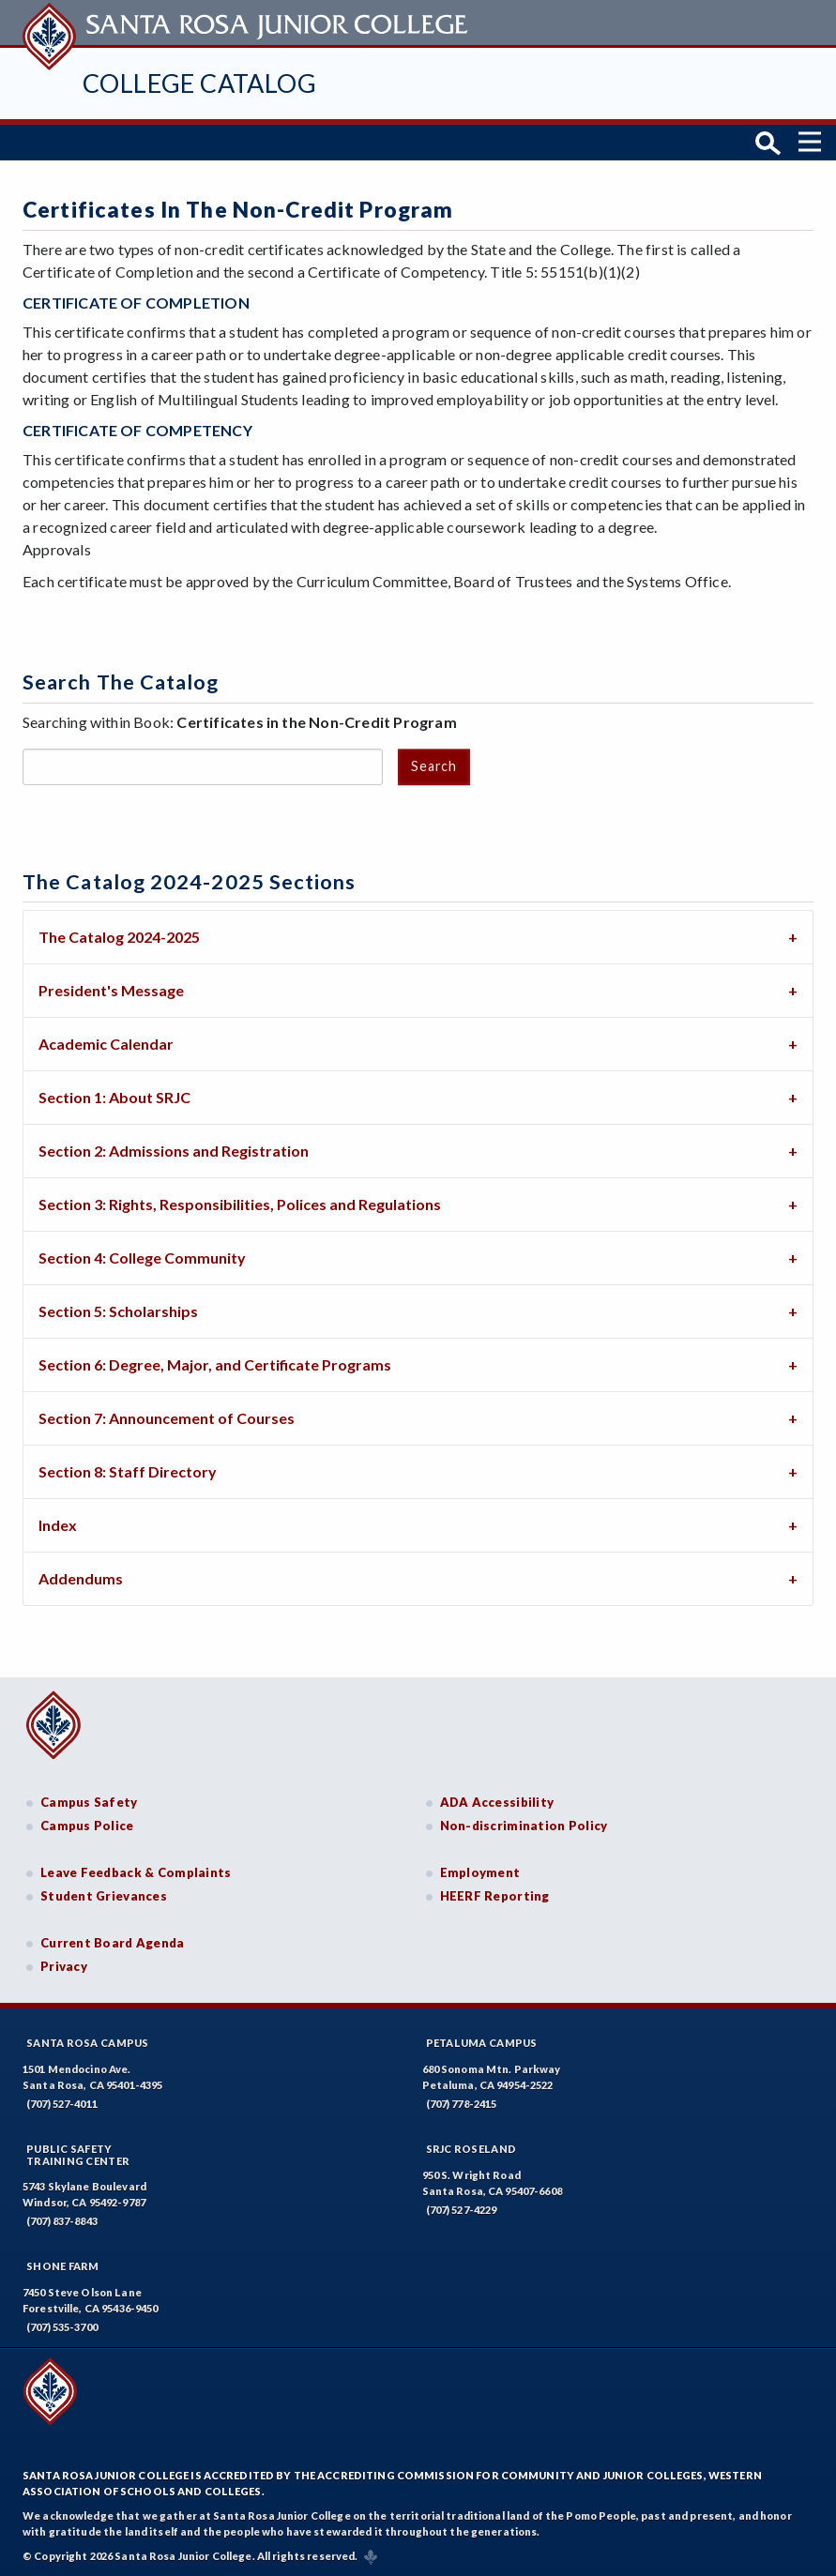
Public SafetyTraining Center (77, 2153)
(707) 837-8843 (62, 2220)
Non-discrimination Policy (524, 1823)
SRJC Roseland (471, 2147)
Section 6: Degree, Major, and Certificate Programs (214, 1362)
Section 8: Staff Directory (127, 1469)
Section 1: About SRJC (114, 1095)
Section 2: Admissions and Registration (173, 1149)
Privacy (63, 1965)
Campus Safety (89, 1800)
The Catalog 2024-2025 (119, 935)
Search (433, 764)
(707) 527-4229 (461, 2208)
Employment (480, 1870)
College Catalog (199, 83)
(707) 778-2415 (461, 2102)
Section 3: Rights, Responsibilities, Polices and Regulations (239, 1202)
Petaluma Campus (482, 2041)
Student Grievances (103, 1894)
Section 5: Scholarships (118, 1309)
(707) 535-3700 (62, 2326)
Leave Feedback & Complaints (135, 1870)
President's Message (111, 988)
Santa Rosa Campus (87, 2041)
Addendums (80, 1576)
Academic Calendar (106, 1042)
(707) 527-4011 (62, 2102)
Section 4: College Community (142, 1256)
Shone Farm (62, 2265)
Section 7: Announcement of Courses (166, 1416)
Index (57, 1523)
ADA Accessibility (497, 1800)
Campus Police (87, 1823)
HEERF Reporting (495, 1894)
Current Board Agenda (112, 1940)
